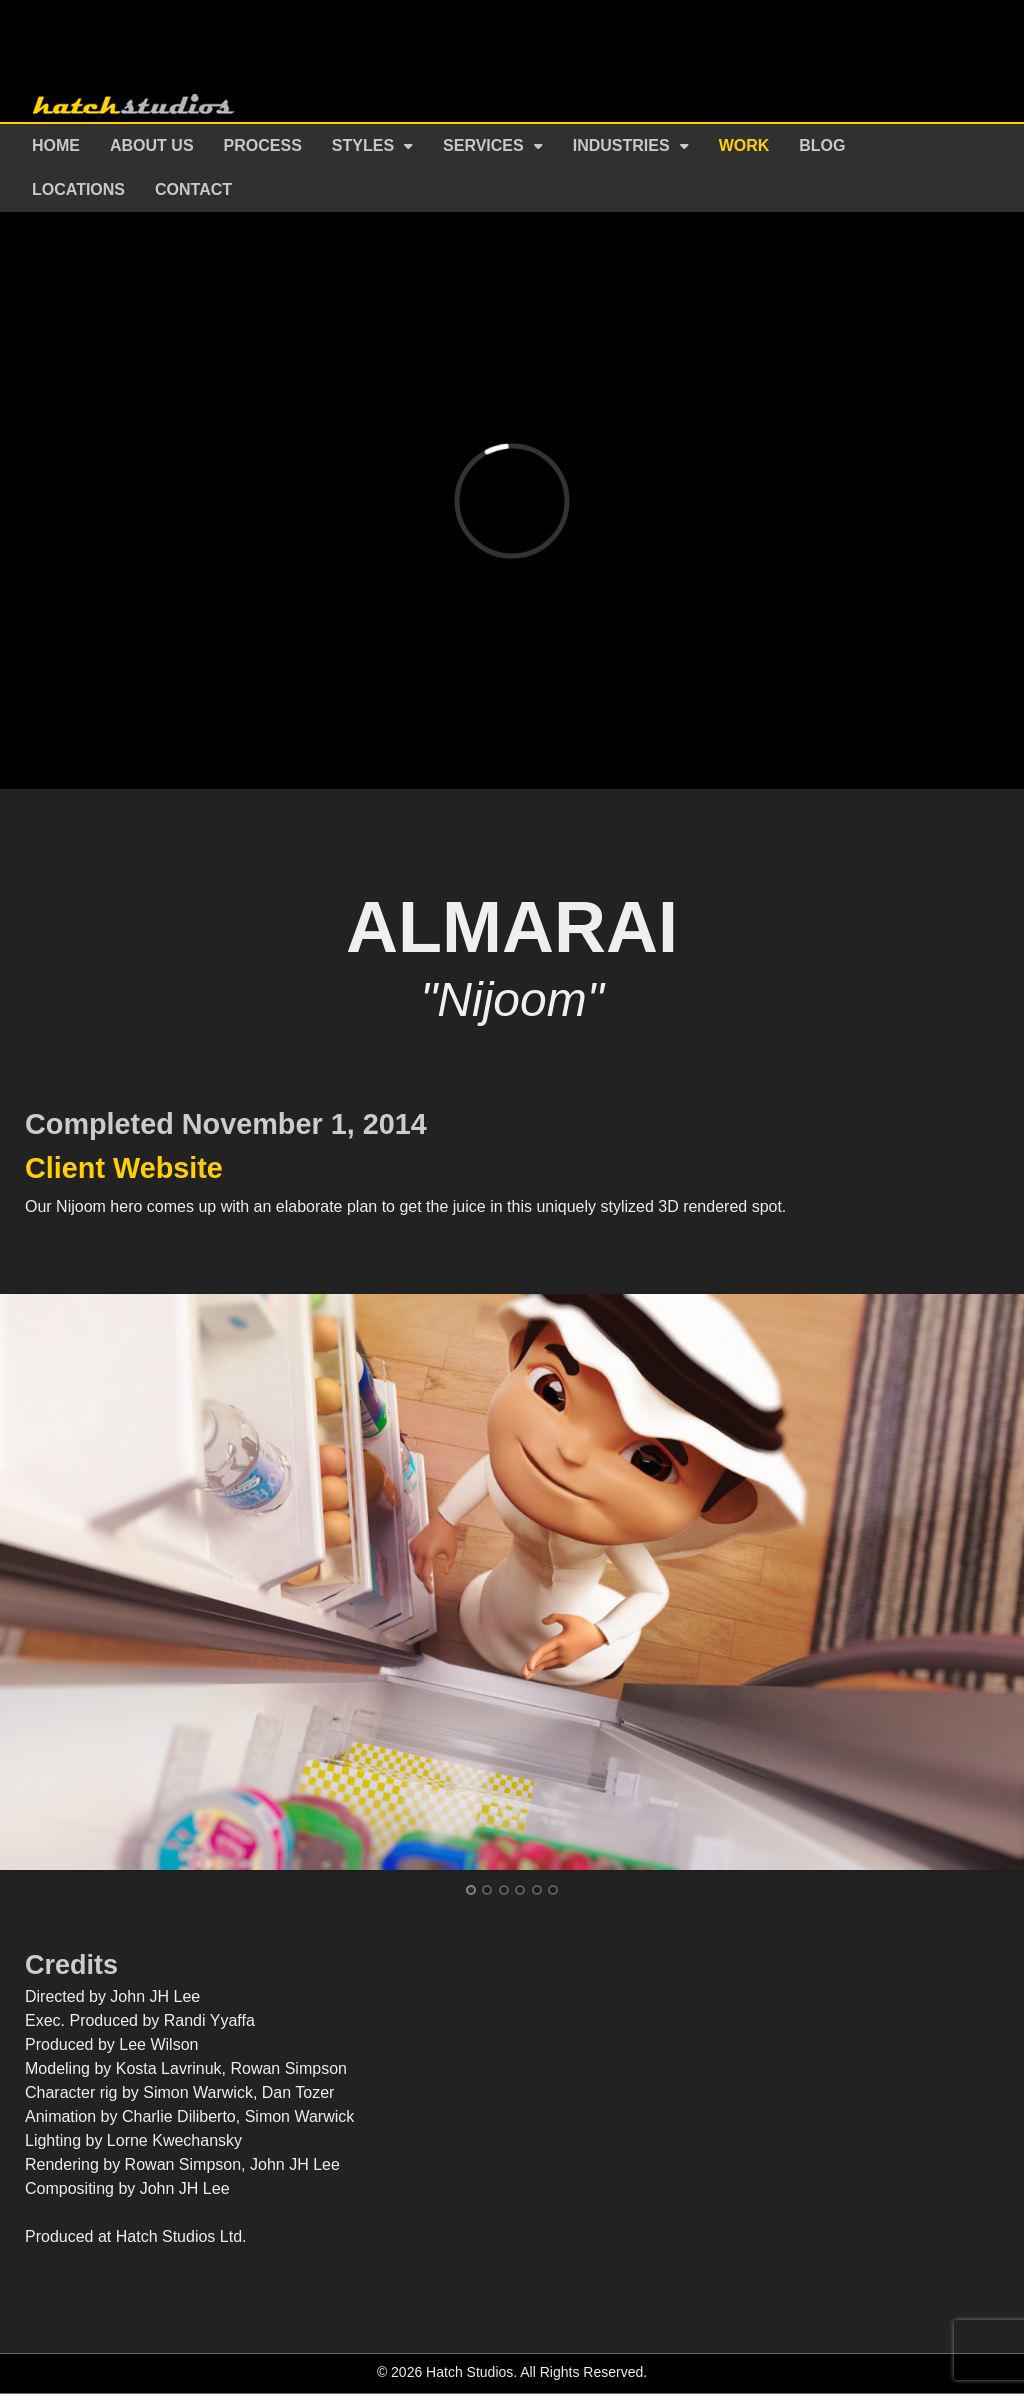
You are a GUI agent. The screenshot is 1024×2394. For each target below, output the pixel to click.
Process (263, 145)
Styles (363, 145)
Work (744, 145)
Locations (78, 189)
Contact (193, 189)
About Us (152, 145)
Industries (621, 145)
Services (483, 145)
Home (56, 145)
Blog (822, 145)
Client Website (124, 1168)
